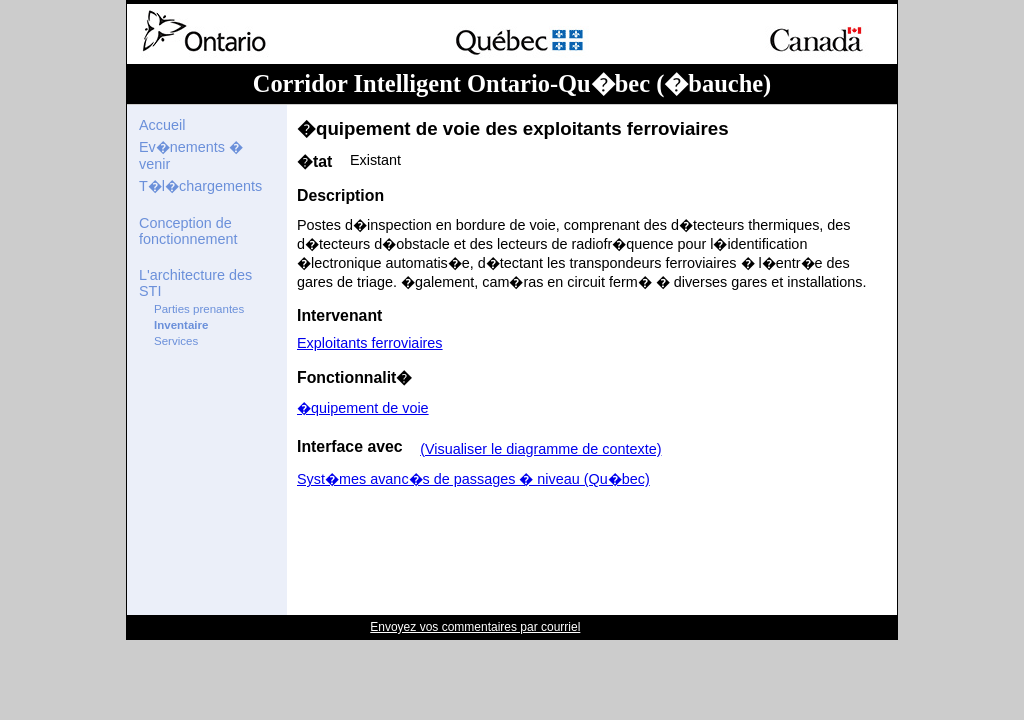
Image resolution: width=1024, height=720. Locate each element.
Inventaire (181, 325)
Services (176, 341)
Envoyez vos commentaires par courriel (475, 627)
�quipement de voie (363, 408)
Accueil (162, 125)
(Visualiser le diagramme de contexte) (540, 449)
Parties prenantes (199, 309)
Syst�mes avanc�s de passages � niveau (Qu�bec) (473, 479)
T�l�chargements (200, 186)
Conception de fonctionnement (188, 231)
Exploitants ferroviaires (370, 343)
